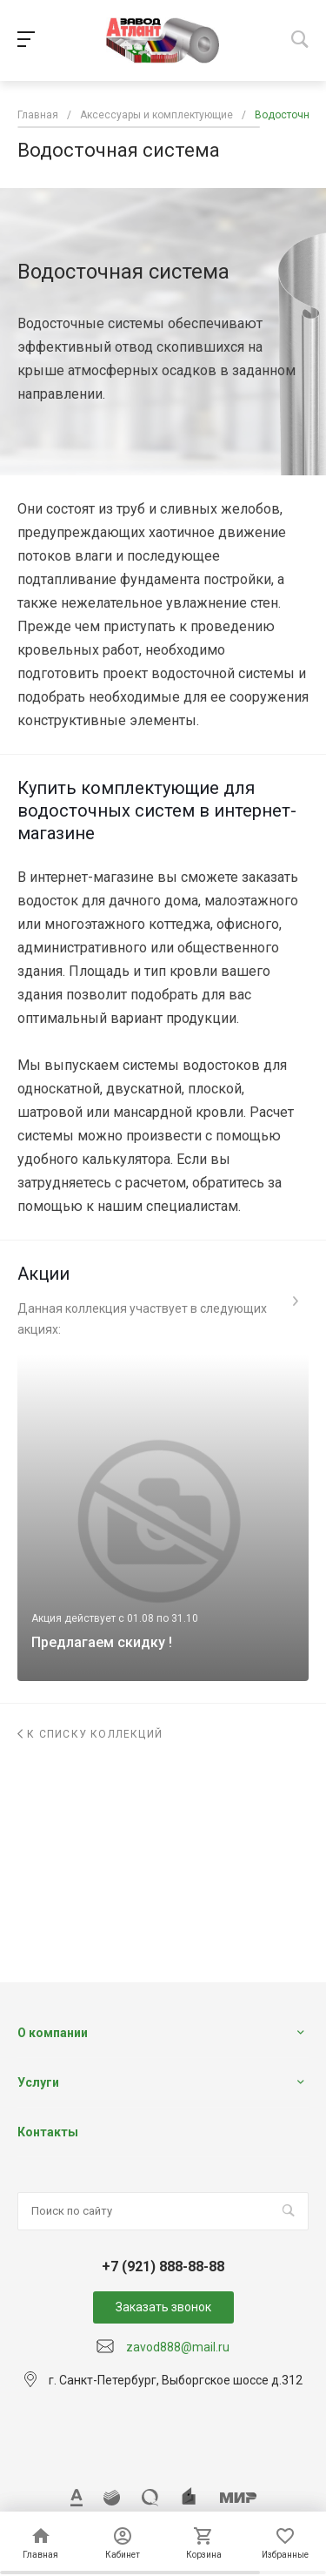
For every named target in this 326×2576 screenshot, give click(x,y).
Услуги (38, 2082)
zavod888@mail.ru (178, 2347)
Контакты (47, 2132)
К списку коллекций (90, 1734)
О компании (52, 2033)
